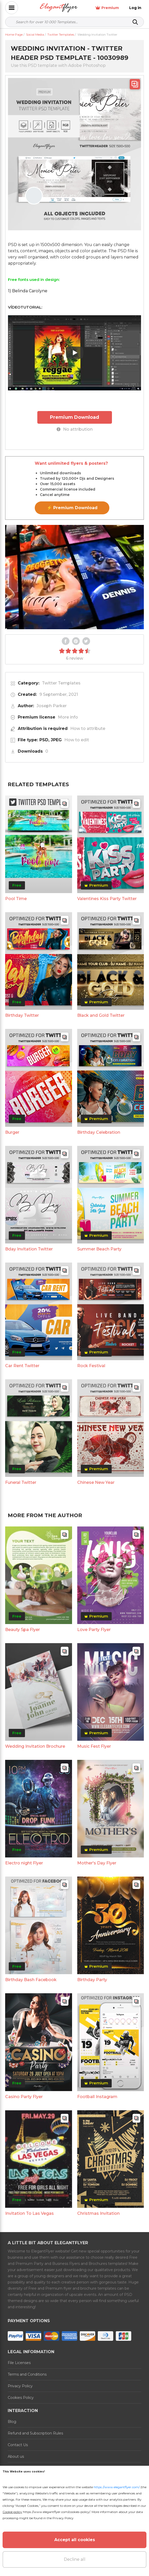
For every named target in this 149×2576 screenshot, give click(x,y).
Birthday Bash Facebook (31, 1979)
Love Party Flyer (94, 1629)
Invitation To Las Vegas (29, 2213)
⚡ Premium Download (72, 507)
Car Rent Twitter (22, 1365)
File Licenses (19, 2362)
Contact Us (18, 2445)
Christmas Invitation (98, 2213)
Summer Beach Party (99, 1249)
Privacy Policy (20, 2386)
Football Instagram (97, 2096)
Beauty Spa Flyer (22, 1629)
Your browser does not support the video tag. (74, 577)
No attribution (75, 429)
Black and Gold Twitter (101, 1015)
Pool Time (16, 898)
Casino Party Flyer (24, 2096)
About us (16, 2456)
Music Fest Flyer (94, 1746)
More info (68, 717)
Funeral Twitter (20, 1482)
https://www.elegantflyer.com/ (117, 2487)
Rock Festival (91, 1365)
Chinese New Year (96, 1482)
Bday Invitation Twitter (29, 1249)
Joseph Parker (52, 705)
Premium (107, 7)
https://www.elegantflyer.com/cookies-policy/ (56, 2512)
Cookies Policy (21, 2397)
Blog (12, 2421)
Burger (12, 1132)
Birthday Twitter (22, 1015)
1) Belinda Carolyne (27, 290)
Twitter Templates (61, 683)
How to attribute (87, 728)
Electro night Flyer (24, 1863)
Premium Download (74, 417)
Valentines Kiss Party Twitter (107, 898)
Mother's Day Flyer (96, 1863)
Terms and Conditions (27, 2374)
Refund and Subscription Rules (35, 2433)
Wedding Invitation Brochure (35, 1746)
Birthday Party (92, 1979)
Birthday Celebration (98, 1132)
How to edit (76, 739)
